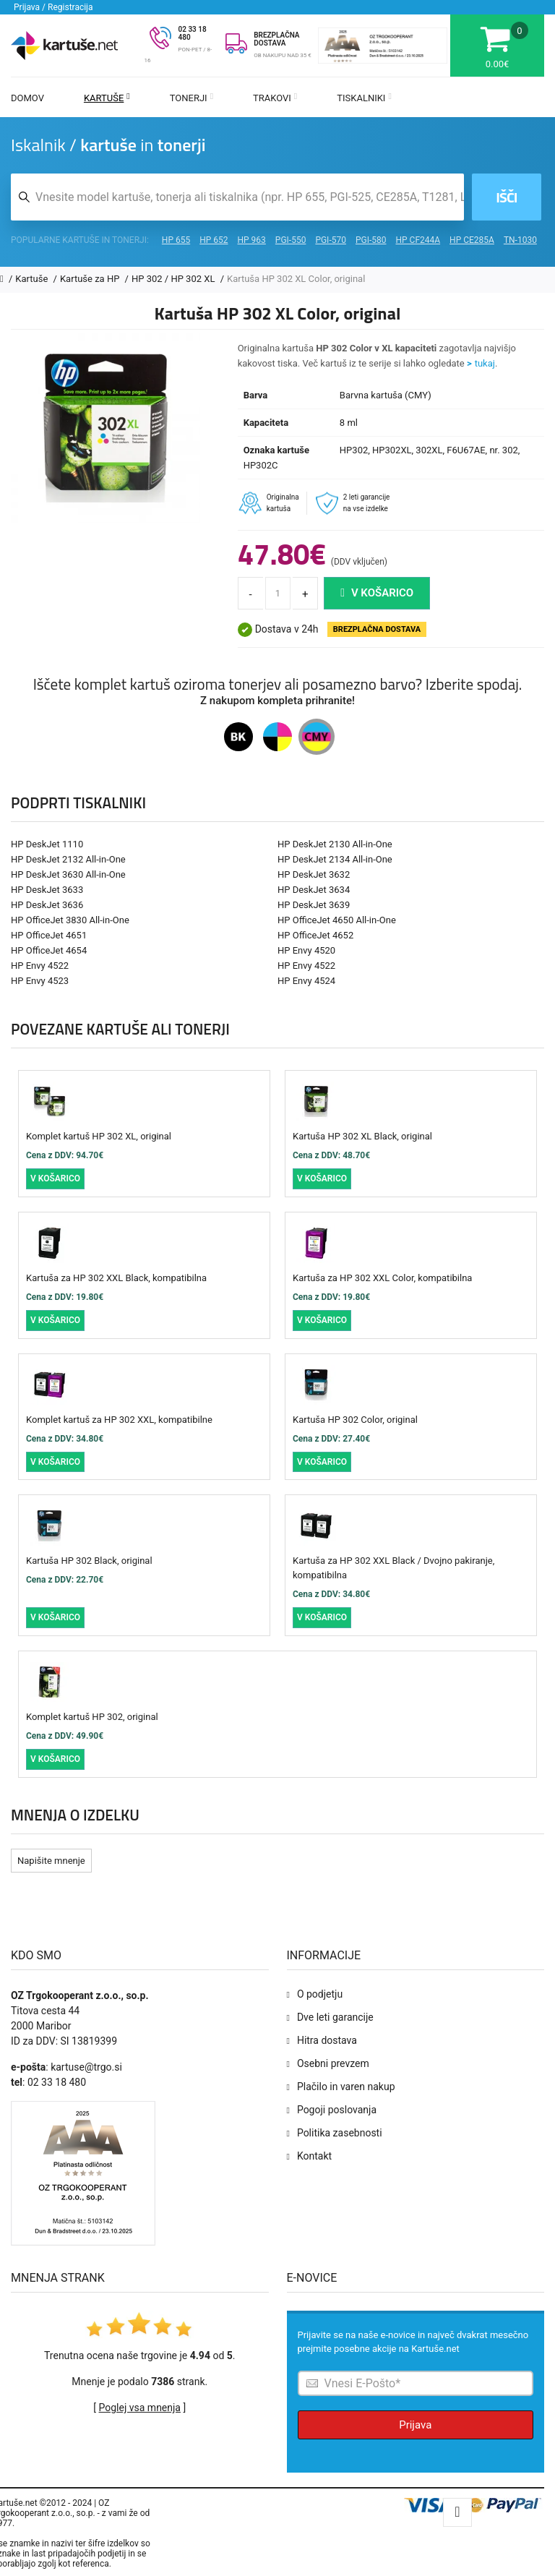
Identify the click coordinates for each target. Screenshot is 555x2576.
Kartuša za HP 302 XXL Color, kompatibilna (382, 1277)
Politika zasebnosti (339, 2133)
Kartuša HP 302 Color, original (355, 1419)
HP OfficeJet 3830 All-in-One (70, 920)
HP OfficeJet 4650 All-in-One (337, 920)
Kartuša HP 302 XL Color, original (296, 278)
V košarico (376, 592)
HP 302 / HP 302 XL (175, 278)
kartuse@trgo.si (86, 2067)
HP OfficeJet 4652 (315, 935)
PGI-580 (371, 240)
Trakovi (275, 98)
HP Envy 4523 (40, 980)
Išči (506, 197)
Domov (27, 98)
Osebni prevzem (333, 2063)
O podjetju (320, 1994)
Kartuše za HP (91, 278)
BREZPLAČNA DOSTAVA (276, 39)
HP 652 (213, 240)
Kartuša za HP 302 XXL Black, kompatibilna (116, 1277)
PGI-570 (330, 240)
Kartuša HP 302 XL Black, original (362, 1136)
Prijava (415, 2424)
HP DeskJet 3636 (47, 904)
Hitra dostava (327, 2040)
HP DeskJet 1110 (47, 844)
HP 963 (252, 240)
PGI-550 (290, 240)
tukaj (485, 363)
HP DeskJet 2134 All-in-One (335, 859)
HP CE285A (471, 240)
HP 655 (176, 240)
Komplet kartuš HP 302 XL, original (98, 1136)
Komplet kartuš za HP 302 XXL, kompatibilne (119, 1419)
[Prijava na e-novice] (416, 2383)
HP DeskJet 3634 (314, 889)
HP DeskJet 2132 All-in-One (68, 859)
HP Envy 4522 (40, 965)
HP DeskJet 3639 (314, 904)
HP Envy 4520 (306, 950)
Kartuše (107, 98)
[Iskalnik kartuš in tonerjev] (237, 197)
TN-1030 (520, 240)
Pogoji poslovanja (337, 2109)
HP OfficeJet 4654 (49, 950)
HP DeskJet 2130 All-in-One (335, 844)
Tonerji (191, 98)
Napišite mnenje (51, 1860)
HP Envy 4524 (306, 980)
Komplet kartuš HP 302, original (92, 1716)
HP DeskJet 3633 (47, 889)
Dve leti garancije (335, 2017)
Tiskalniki (364, 98)
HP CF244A (417, 240)
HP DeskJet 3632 (314, 874)
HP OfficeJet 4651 (49, 935)
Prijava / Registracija (53, 7)
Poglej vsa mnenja (140, 2407)
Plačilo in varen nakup (346, 2086)
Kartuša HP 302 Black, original (89, 1560)
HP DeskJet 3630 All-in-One (68, 874)
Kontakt (314, 2156)
